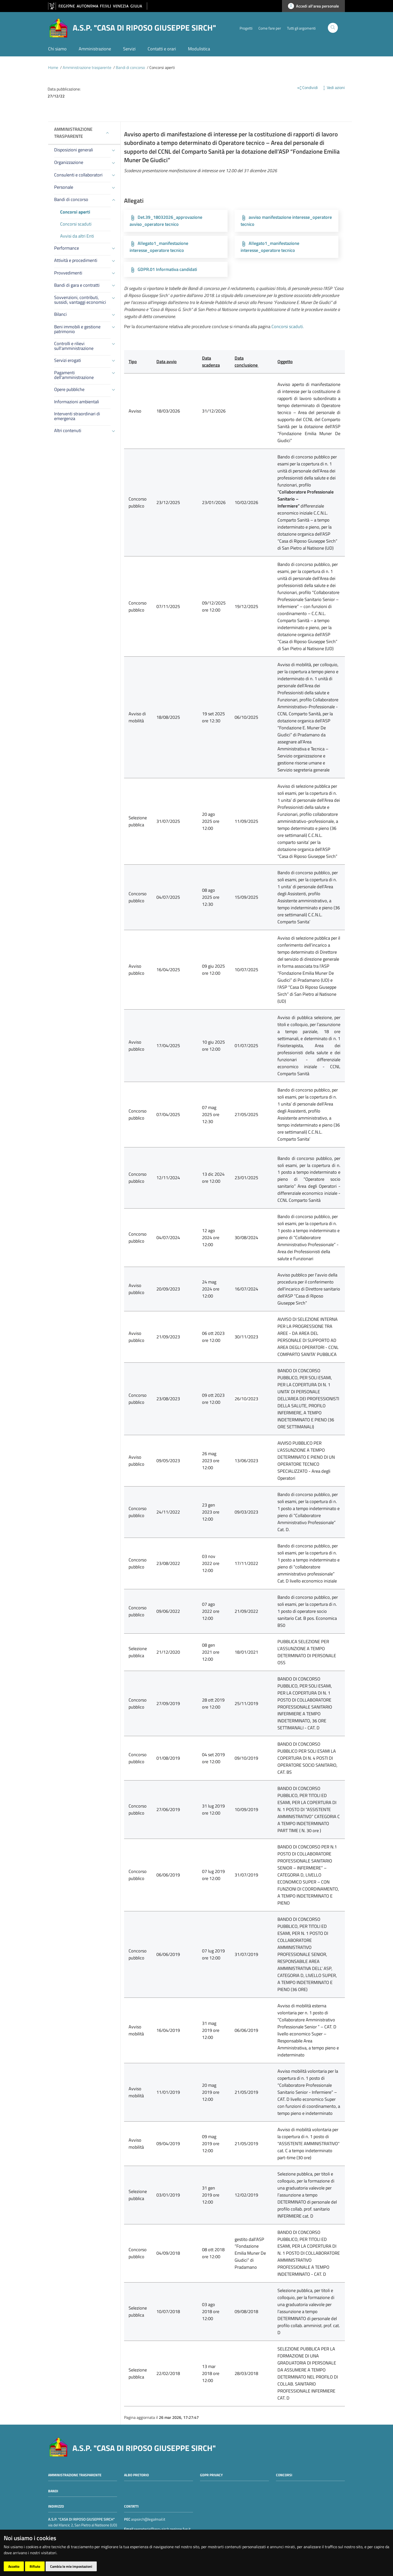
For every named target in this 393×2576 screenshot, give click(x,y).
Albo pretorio (136, 2475)
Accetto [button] (13, 2566)
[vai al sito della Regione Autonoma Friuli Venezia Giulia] (97, 6)
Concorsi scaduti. (287, 326)
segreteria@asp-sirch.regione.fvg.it (161, 2529)
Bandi (53, 2490)
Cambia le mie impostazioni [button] (71, 2566)
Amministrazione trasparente (73, 133)
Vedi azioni (333, 87)
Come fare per (269, 28)
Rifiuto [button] (35, 2566)
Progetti (246, 28)
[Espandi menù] (107, 133)
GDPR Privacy (211, 2475)
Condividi (308, 87)
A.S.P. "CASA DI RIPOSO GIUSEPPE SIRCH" (144, 2448)
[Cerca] (333, 28)
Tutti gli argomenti (301, 28)
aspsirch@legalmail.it (148, 2519)
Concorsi (284, 2475)
